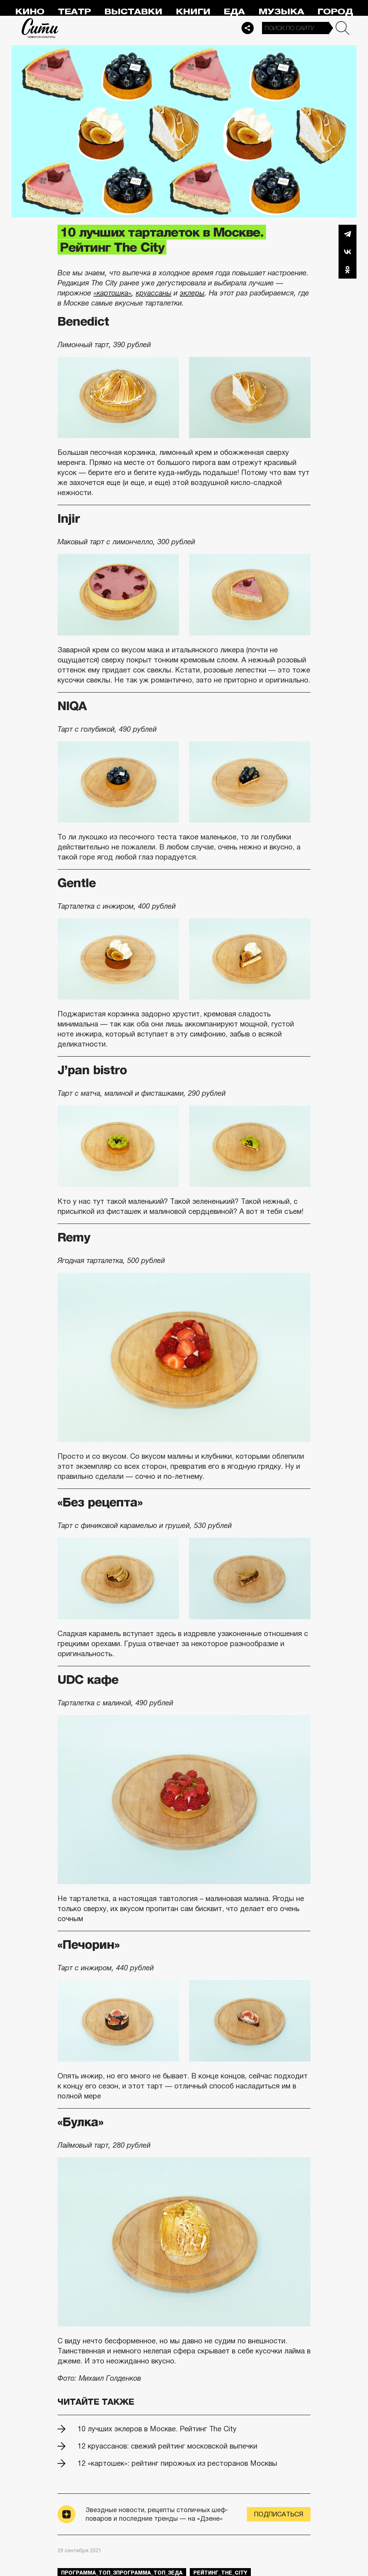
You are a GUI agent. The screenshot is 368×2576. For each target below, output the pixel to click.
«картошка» (112, 293)
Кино (29, 11)
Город (335, 11)
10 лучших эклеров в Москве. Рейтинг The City (157, 2429)
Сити (40, 28)
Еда (234, 11)
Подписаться (278, 2514)
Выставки (133, 11)
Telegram (347, 234)
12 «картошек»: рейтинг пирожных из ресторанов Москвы (177, 2463)
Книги (193, 11)
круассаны (153, 293)
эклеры (192, 293)
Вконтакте (347, 252)
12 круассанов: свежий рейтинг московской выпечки (167, 2446)
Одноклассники (347, 270)
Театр (74, 11)
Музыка (281, 11)
